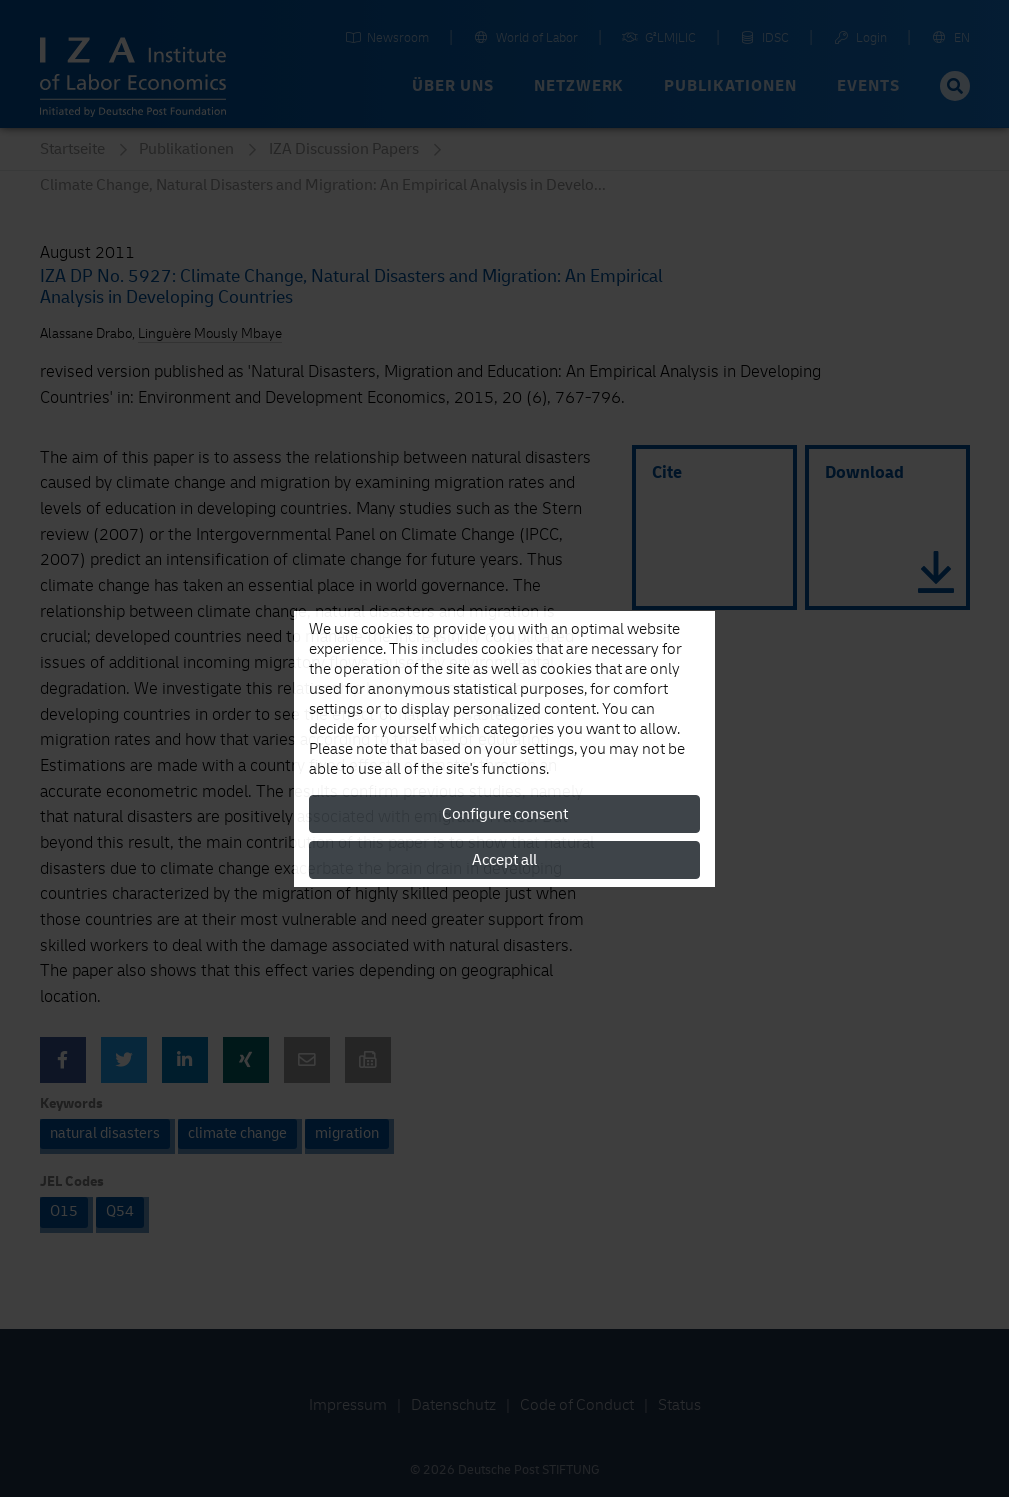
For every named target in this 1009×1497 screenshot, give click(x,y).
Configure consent (505, 814)
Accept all (504, 860)
